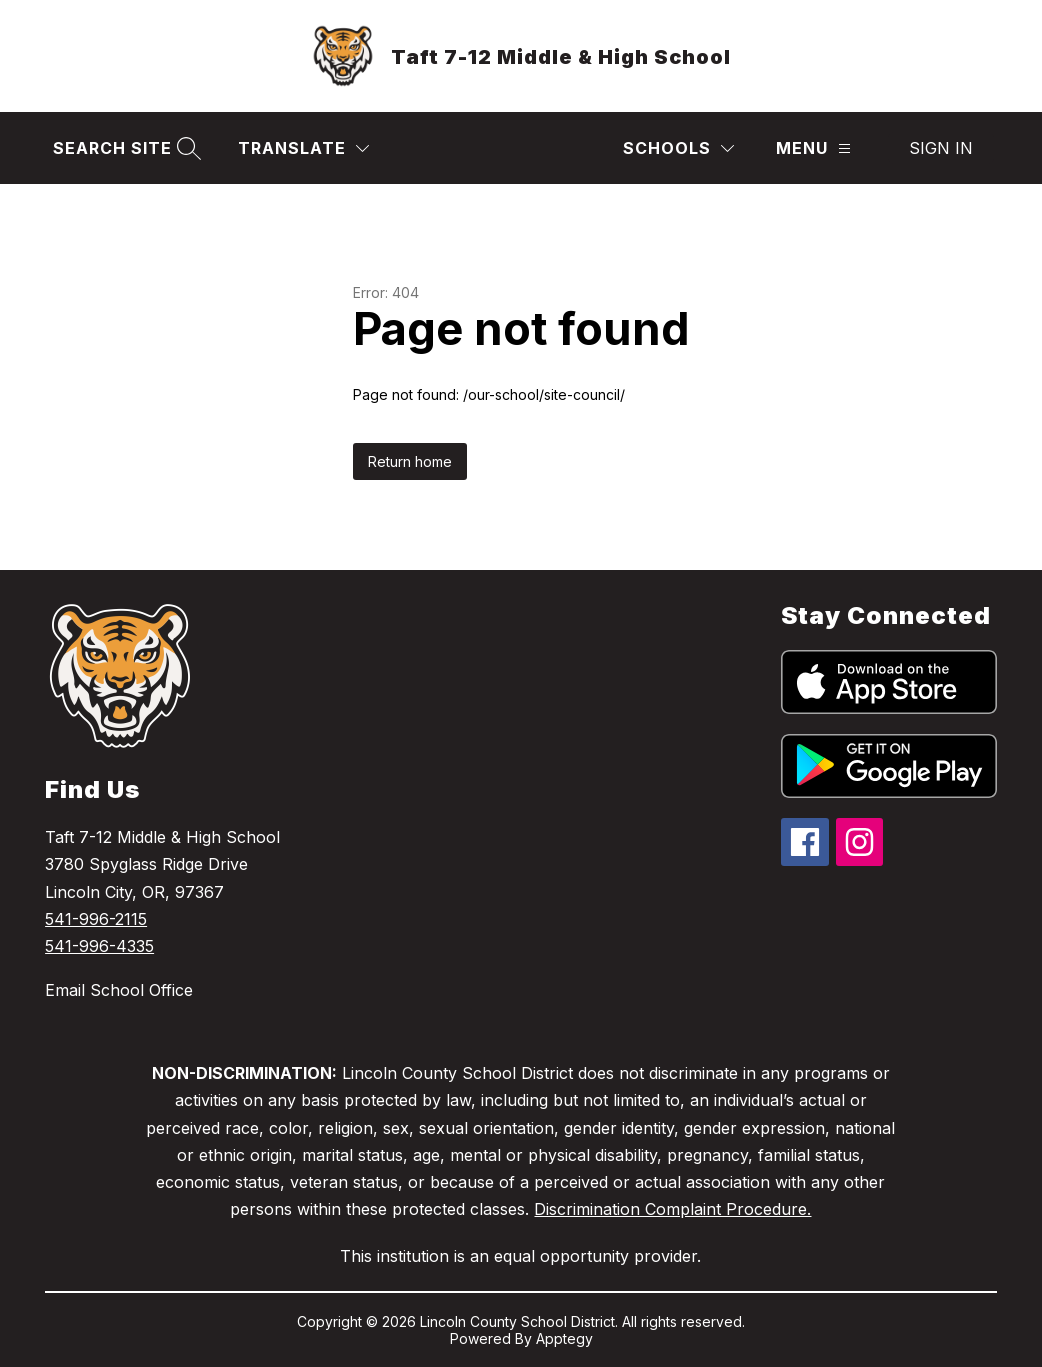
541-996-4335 (99, 946)
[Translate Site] (303, 148)
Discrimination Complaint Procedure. (672, 1209)
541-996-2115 (96, 919)
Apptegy (564, 1338)
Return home (410, 461)
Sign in (941, 148)
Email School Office (119, 990)
